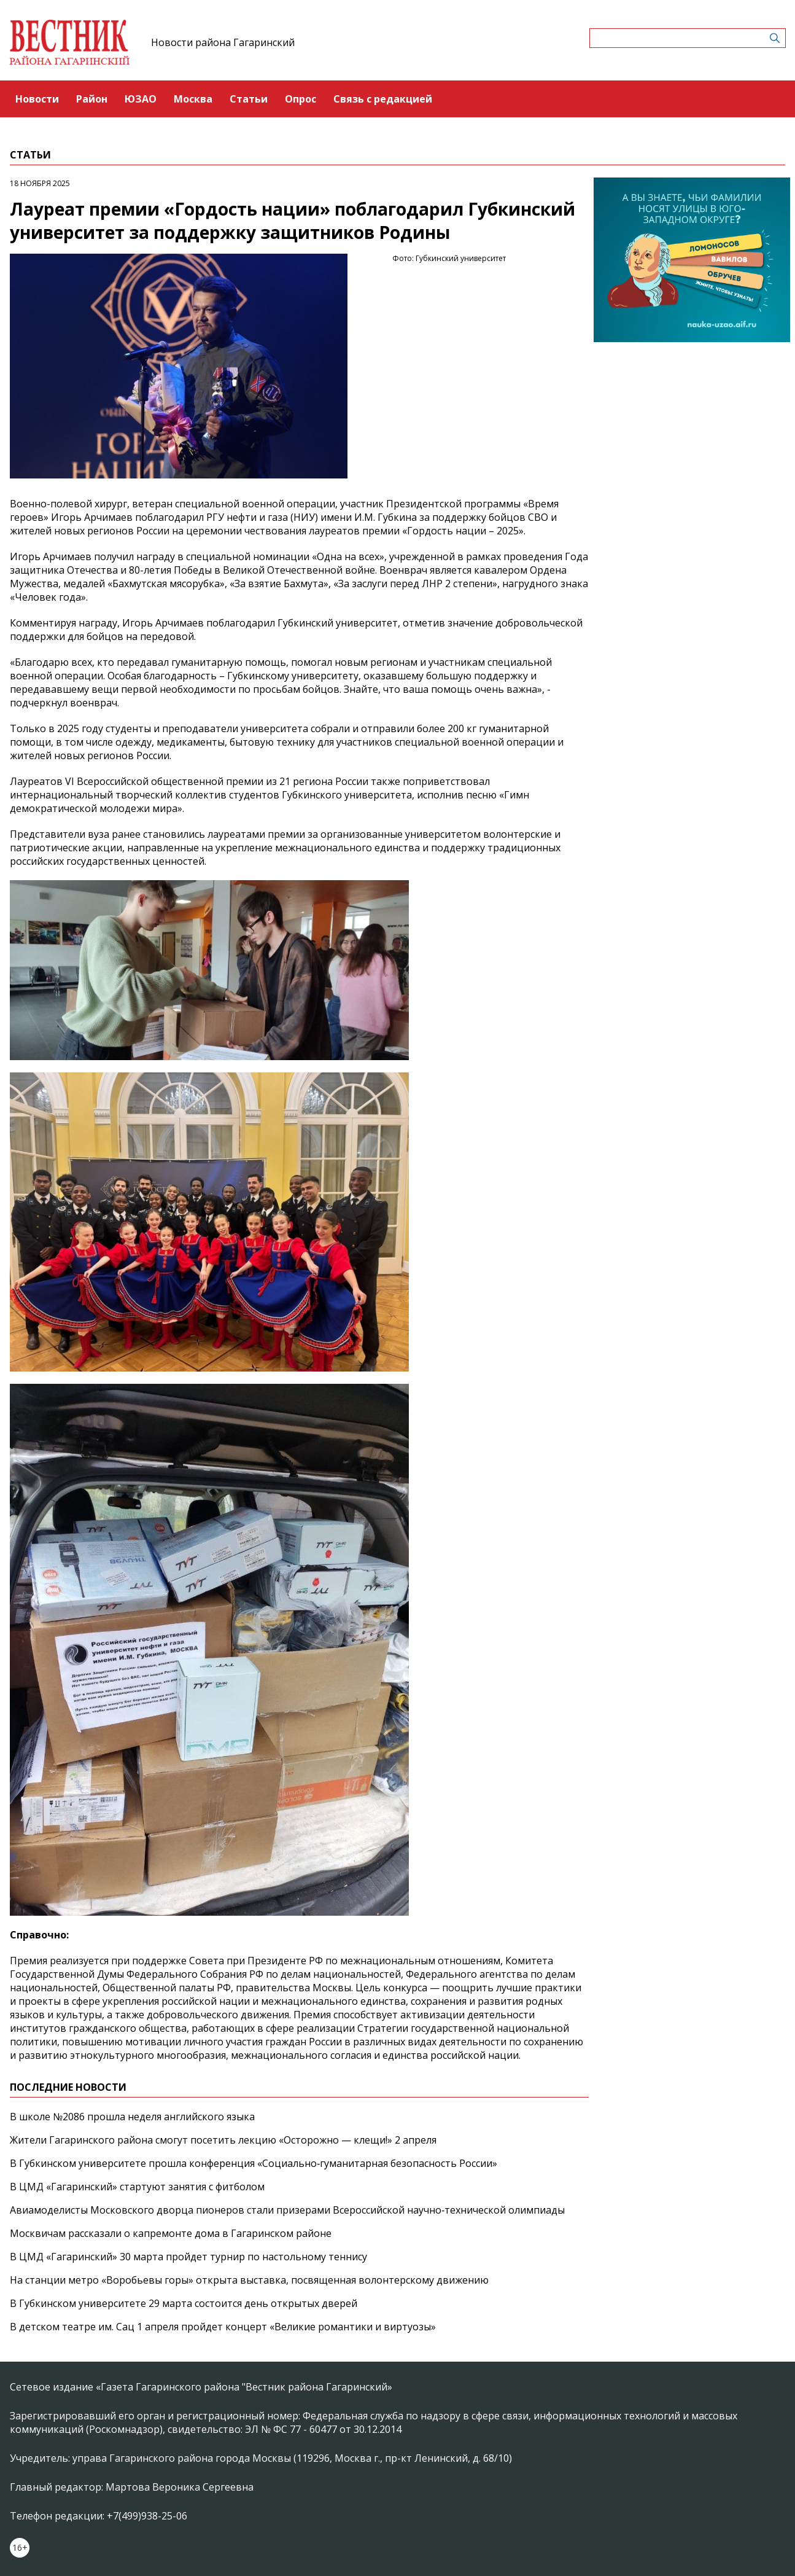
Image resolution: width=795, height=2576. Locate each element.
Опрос (300, 99)
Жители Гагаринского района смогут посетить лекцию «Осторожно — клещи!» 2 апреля (223, 2140)
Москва (193, 99)
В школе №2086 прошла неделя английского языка (132, 2116)
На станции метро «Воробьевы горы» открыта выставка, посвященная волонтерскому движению (249, 2280)
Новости (37, 99)
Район (91, 99)
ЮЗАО (141, 99)
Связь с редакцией (382, 99)
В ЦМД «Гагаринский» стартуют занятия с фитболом (137, 2186)
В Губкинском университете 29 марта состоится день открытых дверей (183, 2303)
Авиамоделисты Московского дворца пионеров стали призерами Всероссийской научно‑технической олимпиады (287, 2210)
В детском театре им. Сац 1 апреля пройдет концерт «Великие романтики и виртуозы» (223, 2326)
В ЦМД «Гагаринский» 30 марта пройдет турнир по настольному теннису (188, 2256)
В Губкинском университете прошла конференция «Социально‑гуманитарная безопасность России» (253, 2163)
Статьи (249, 99)
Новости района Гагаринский (223, 42)
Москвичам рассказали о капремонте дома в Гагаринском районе (171, 2233)
